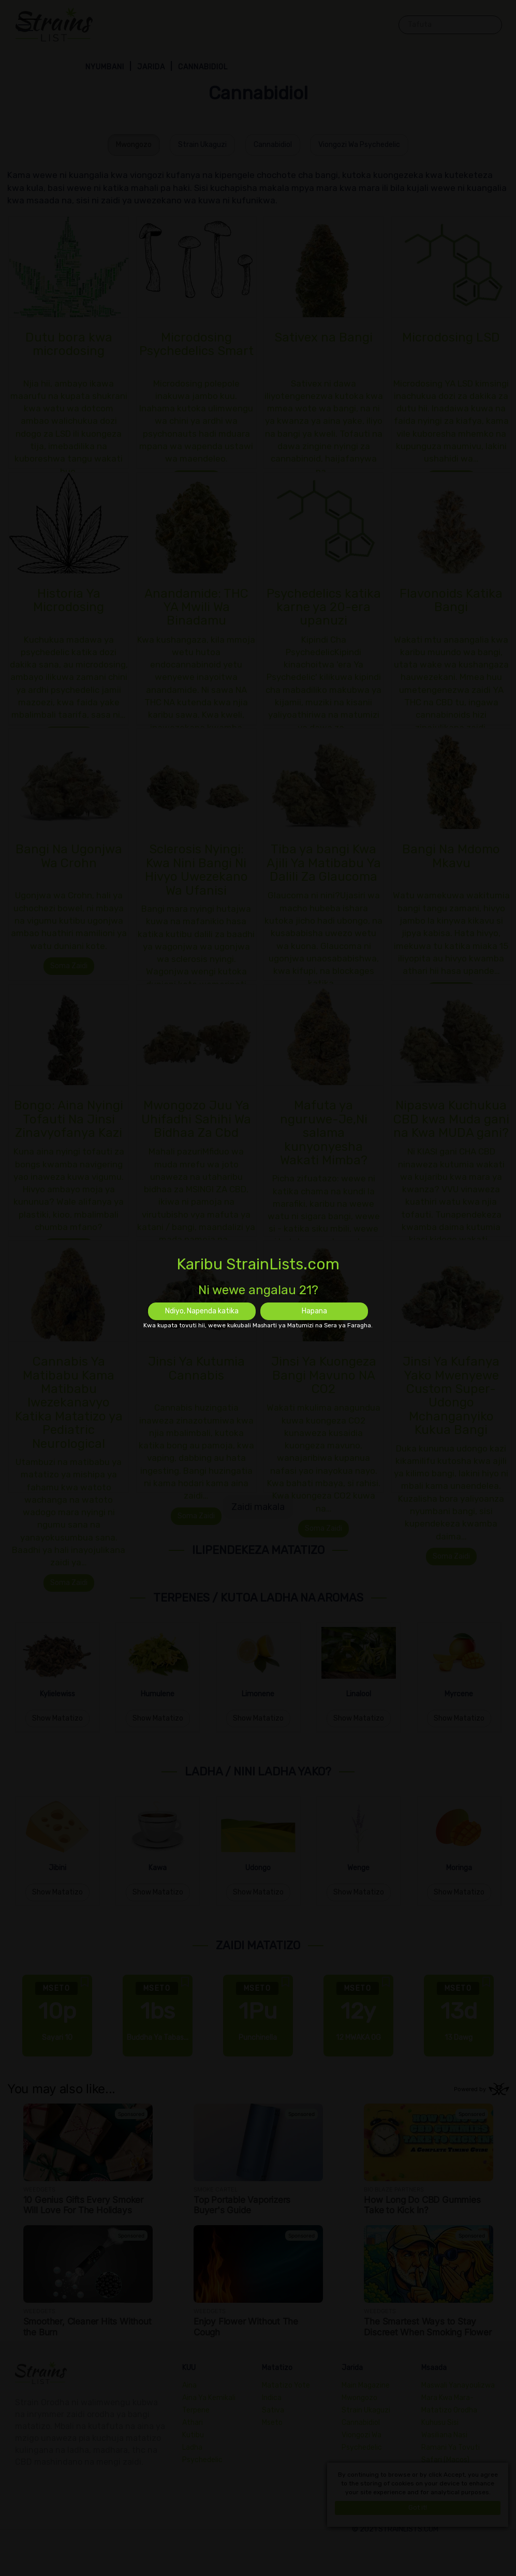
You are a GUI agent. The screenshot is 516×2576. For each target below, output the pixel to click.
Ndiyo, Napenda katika (202, 1311)
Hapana (314, 1311)
